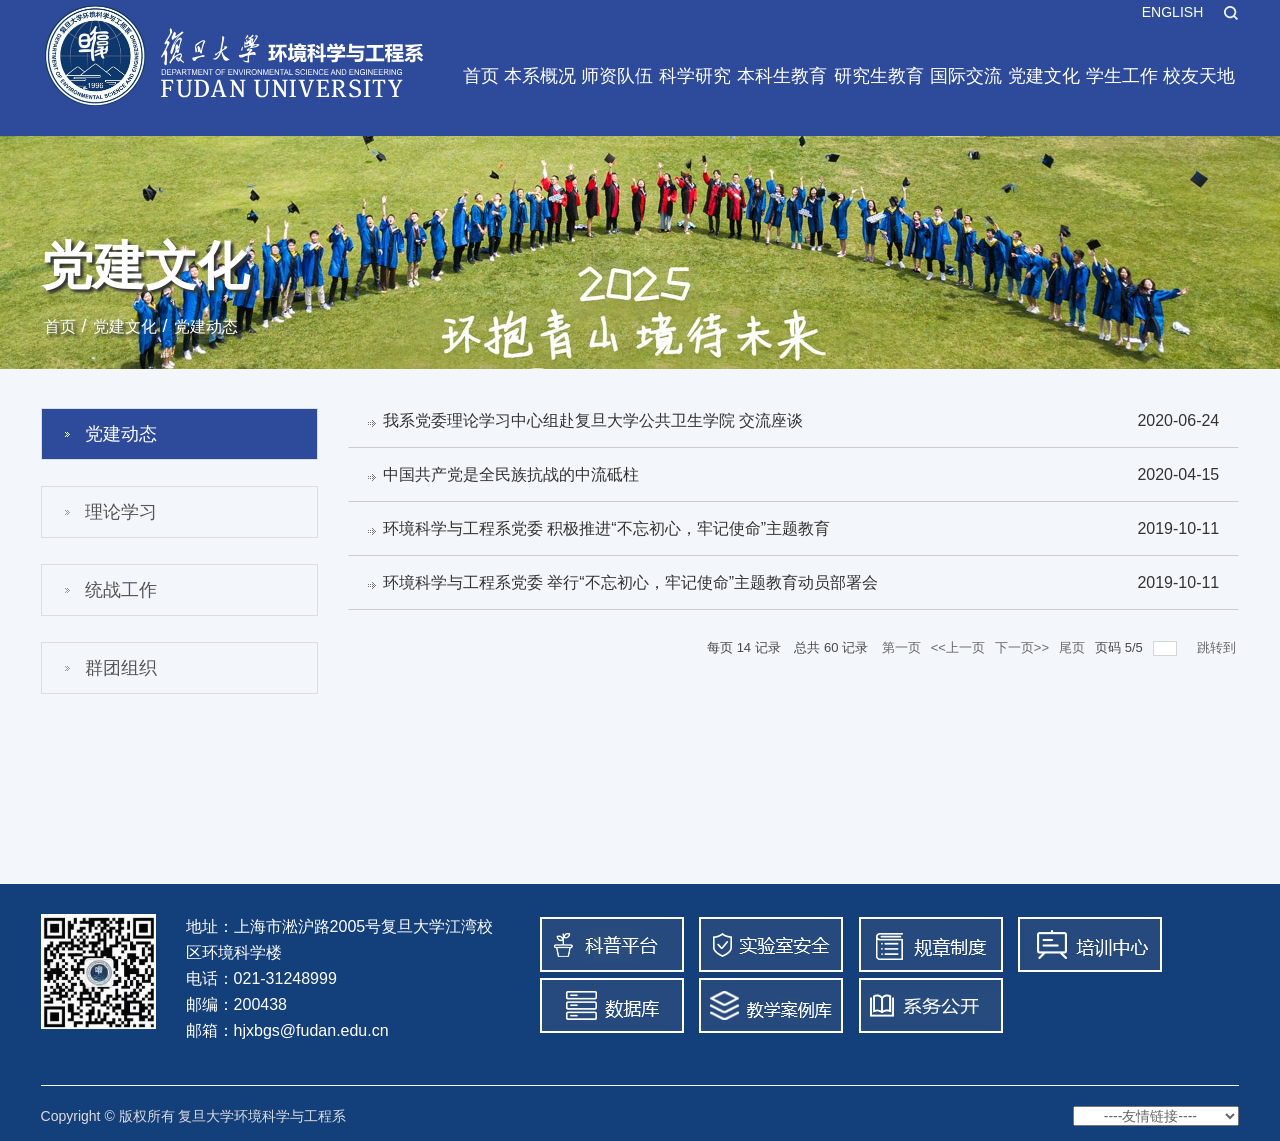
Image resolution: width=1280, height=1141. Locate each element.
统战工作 (121, 590)
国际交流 (966, 76)
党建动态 (206, 326)
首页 (481, 76)
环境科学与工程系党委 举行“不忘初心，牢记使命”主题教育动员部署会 (631, 585)
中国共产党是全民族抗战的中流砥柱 (512, 475)
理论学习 (121, 512)
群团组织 (121, 668)
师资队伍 (617, 76)
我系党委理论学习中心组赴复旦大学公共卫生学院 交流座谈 (594, 420)
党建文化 (1044, 76)
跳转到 (1218, 651)
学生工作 (1122, 76)
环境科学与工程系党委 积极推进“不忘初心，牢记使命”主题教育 (607, 530)
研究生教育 (879, 76)
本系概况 (540, 76)
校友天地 (1199, 76)
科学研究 (695, 76)
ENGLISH (1172, 12)
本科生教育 (782, 76)
